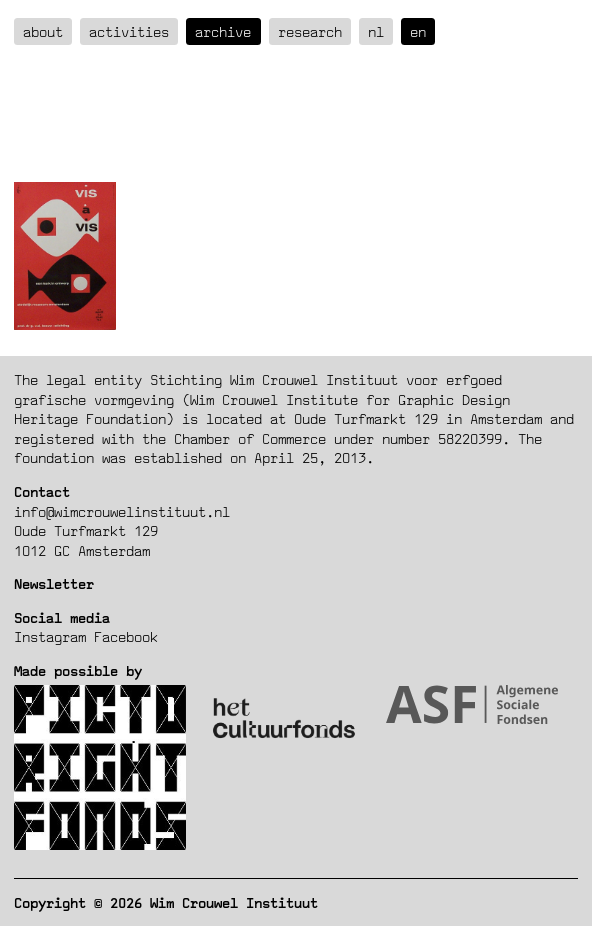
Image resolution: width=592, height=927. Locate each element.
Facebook (126, 636)
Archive (223, 31)
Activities (129, 31)
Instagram (50, 636)
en (418, 31)
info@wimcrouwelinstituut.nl (122, 511)
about (43, 31)
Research (310, 31)
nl (376, 31)
